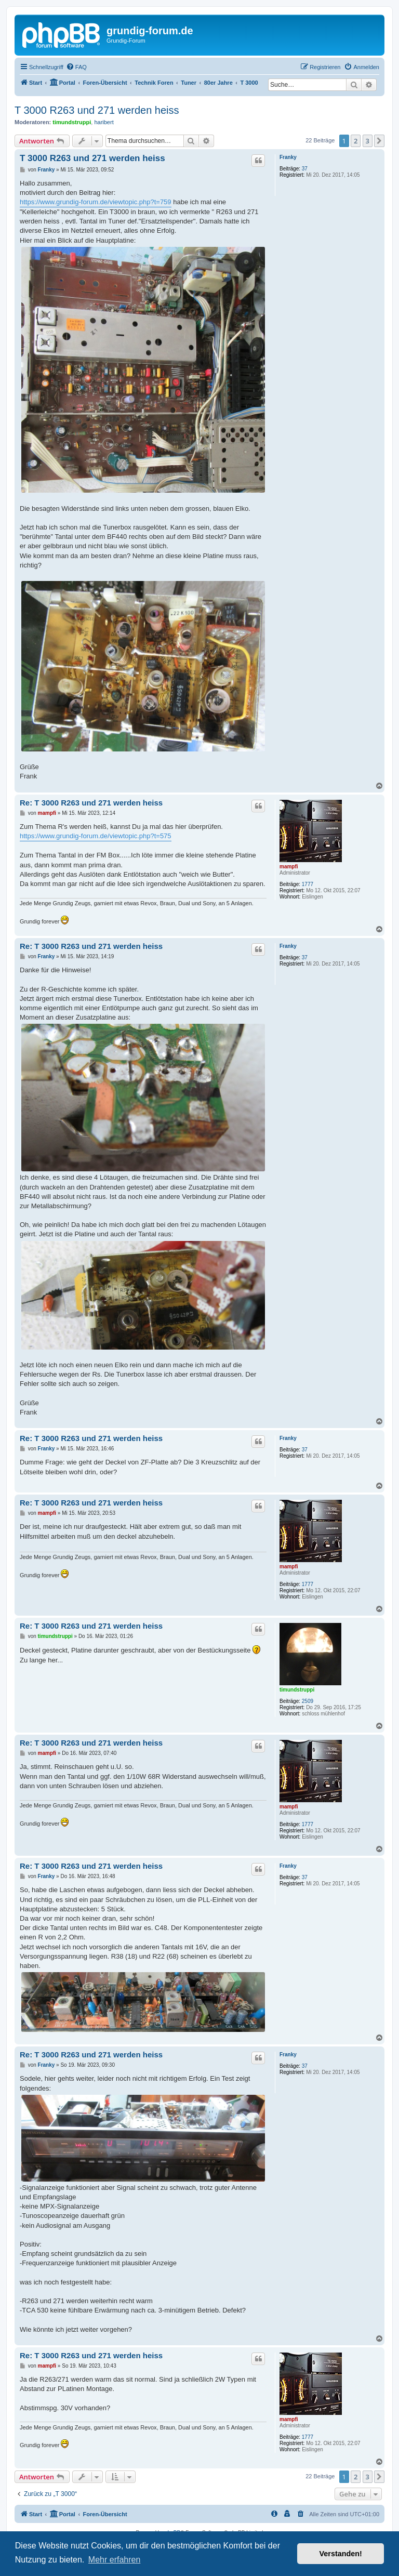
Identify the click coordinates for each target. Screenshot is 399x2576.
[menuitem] (76, 67)
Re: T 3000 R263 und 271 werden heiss (91, 802)
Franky (288, 157)
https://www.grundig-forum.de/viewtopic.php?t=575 (95, 836)
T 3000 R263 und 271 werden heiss (97, 110)
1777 (307, 884)
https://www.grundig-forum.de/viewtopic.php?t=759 (95, 202)
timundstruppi (71, 122)
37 (305, 168)
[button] (379, 141)
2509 (307, 1701)
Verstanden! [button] (341, 2553)
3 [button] (367, 141)
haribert (103, 122)
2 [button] (355, 141)
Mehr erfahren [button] (114, 2559)
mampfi (289, 866)
